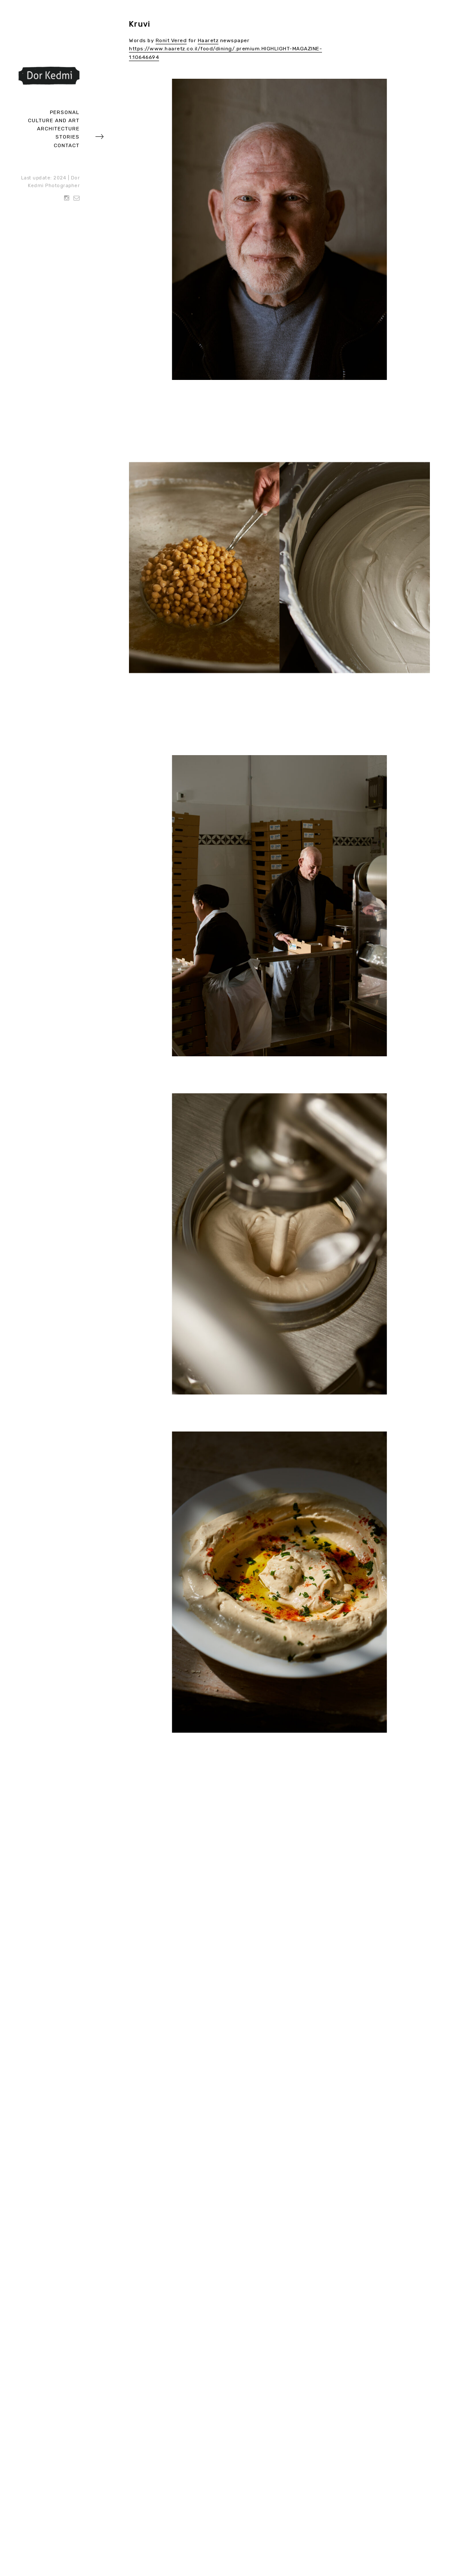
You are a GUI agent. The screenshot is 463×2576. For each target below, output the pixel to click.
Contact (67, 145)
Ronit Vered (171, 40)
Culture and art (54, 120)
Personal (65, 112)
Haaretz (208, 40)
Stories (67, 137)
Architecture (58, 129)
